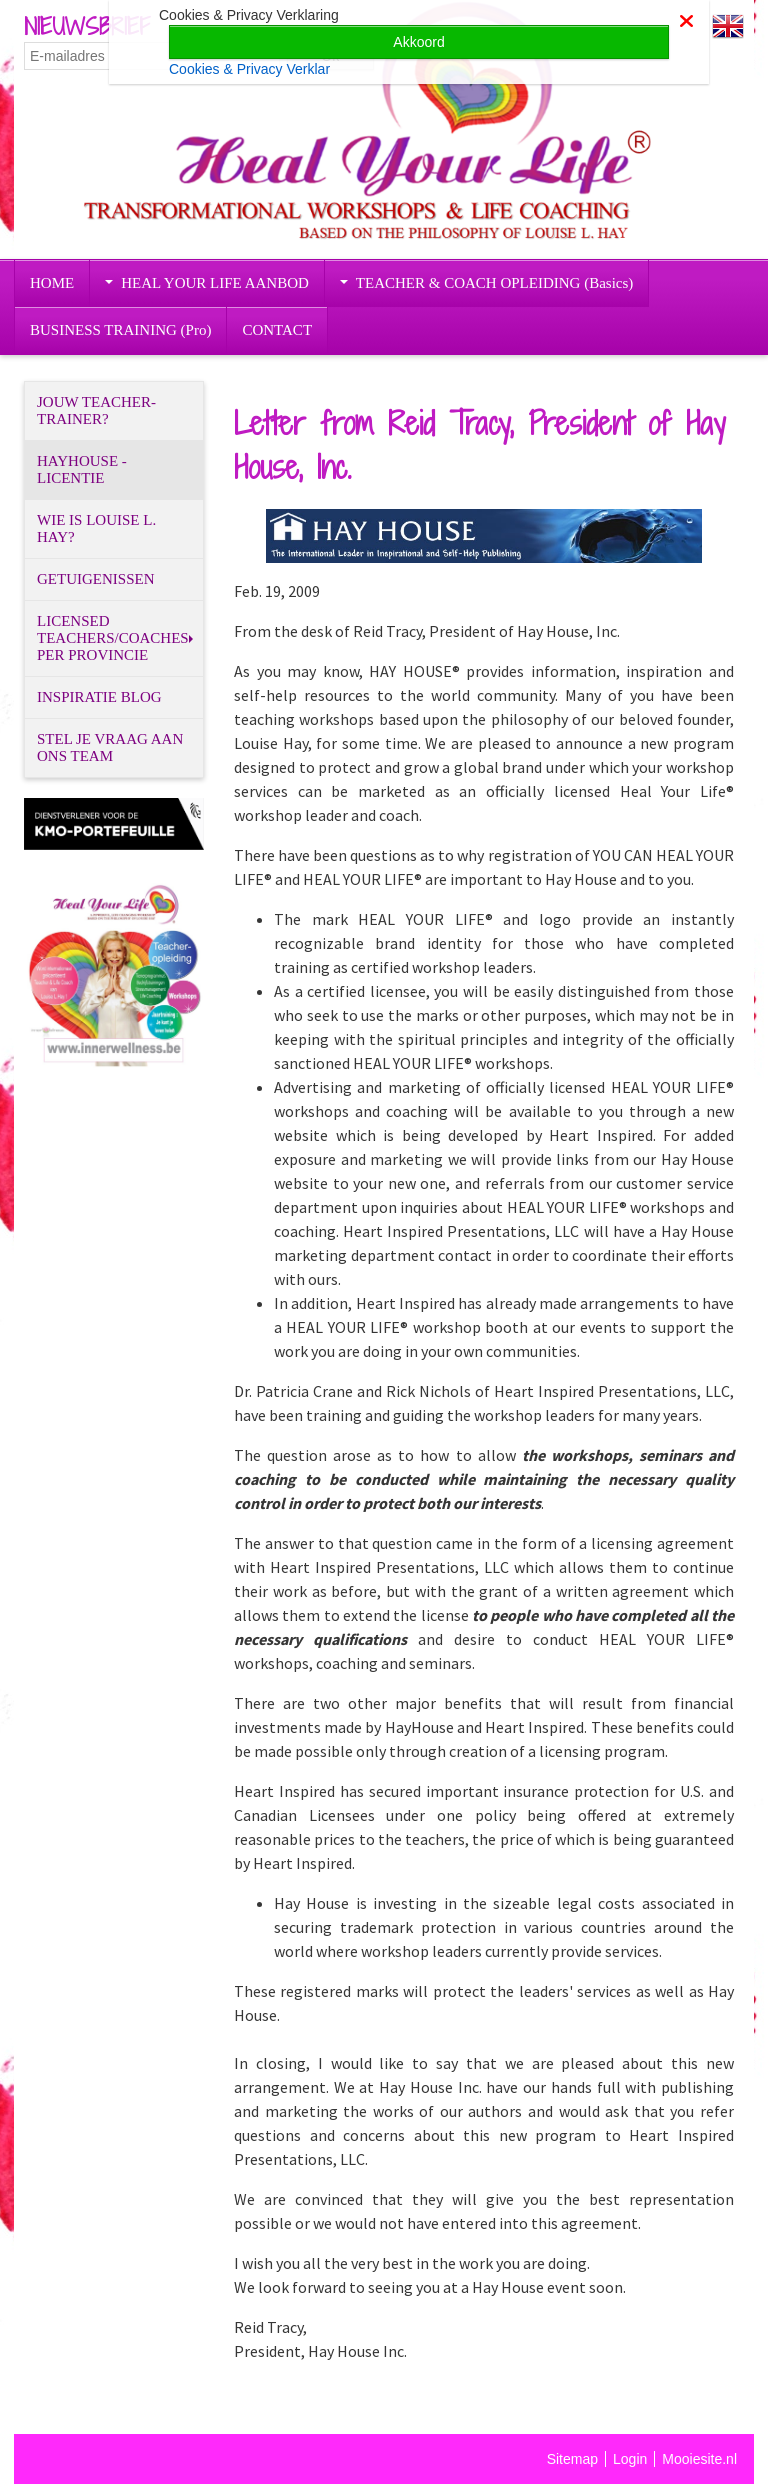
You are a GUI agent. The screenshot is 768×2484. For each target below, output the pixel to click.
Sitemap (572, 2459)
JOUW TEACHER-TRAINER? (96, 410)
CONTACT (277, 330)
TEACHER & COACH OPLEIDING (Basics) (486, 283)
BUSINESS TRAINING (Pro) (120, 330)
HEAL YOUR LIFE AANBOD (207, 283)
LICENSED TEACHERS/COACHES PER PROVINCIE (115, 638)
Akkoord (418, 42)
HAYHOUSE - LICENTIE (82, 469)
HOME (52, 283)
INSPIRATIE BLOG (99, 697)
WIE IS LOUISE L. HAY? (96, 528)
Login (630, 2459)
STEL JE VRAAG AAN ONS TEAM (110, 747)
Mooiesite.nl (699, 2459)
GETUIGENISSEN (96, 579)
